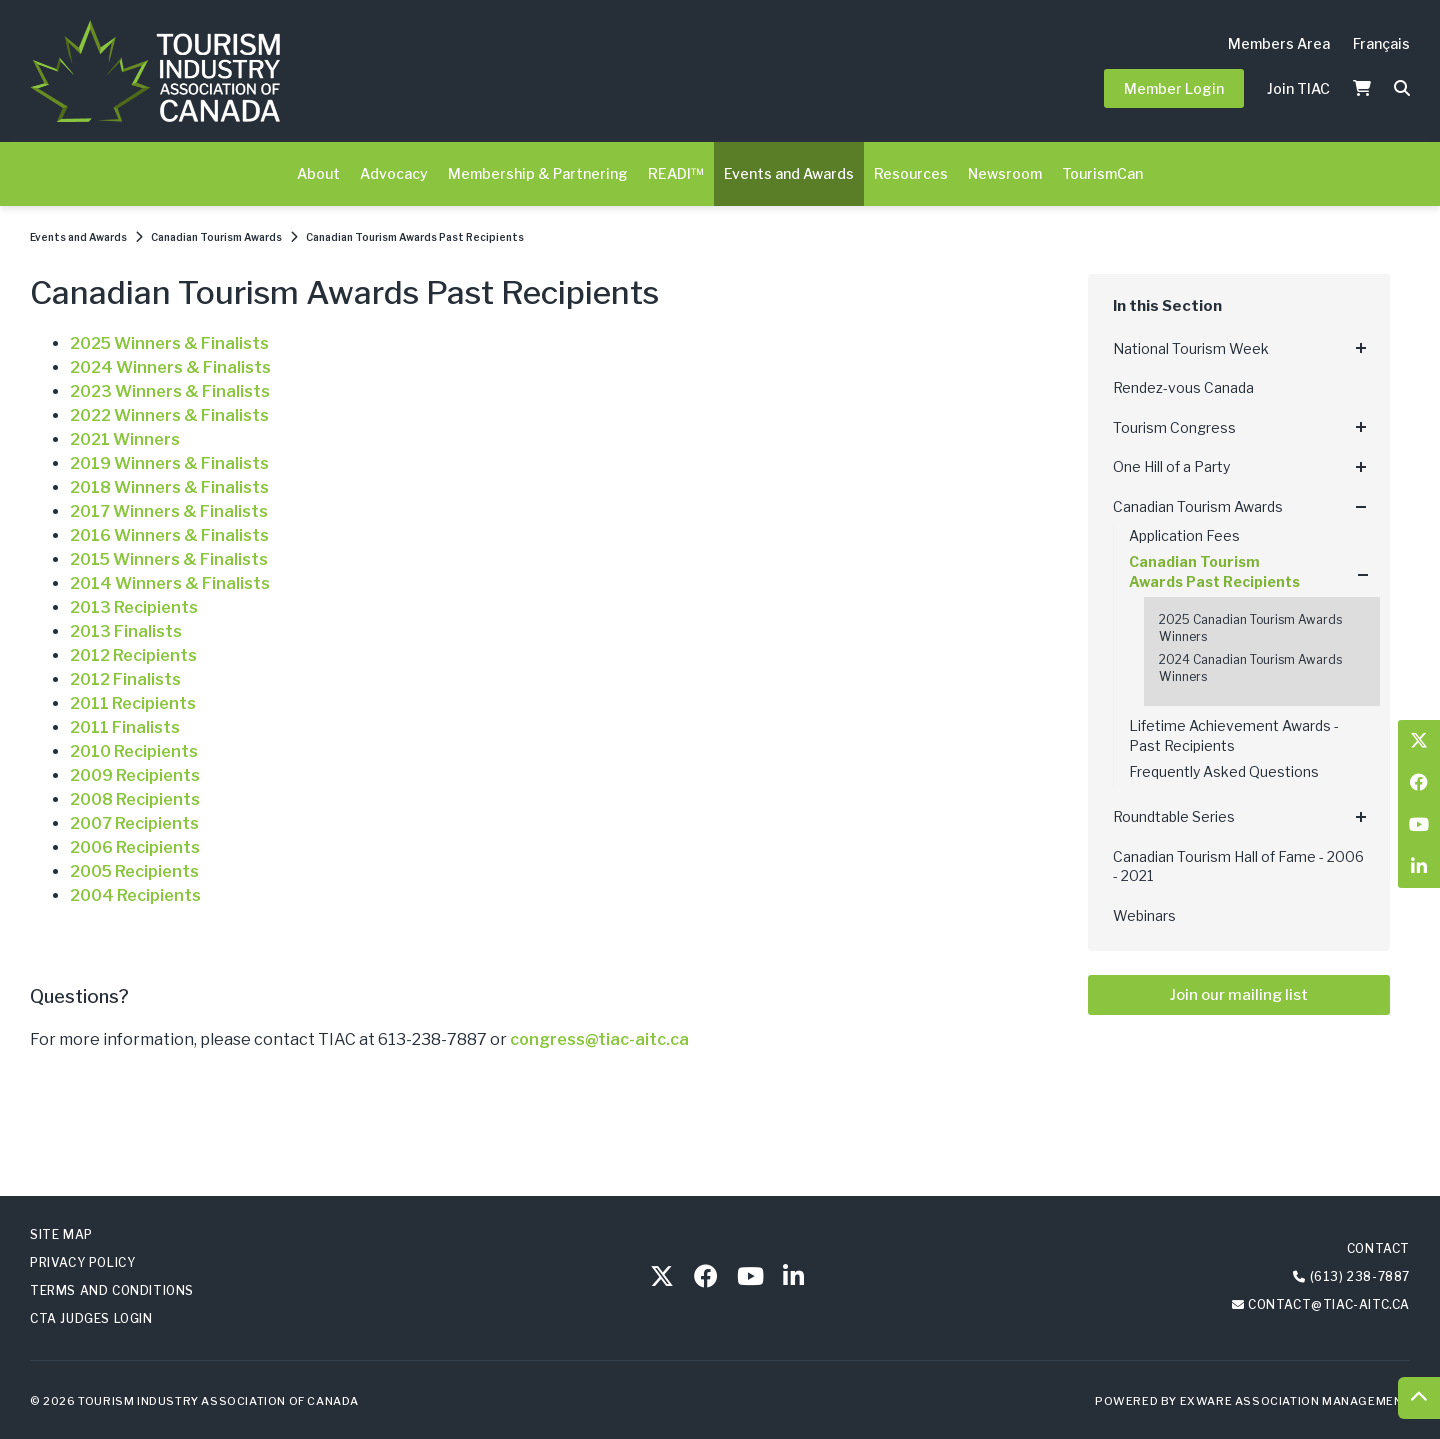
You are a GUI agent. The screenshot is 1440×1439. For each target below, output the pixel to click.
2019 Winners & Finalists (169, 463)
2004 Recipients (135, 895)
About (318, 173)
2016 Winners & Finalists (169, 535)
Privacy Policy (82, 1262)
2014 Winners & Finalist (165, 583)
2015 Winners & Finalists (169, 559)
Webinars (1144, 915)
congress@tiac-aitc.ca (599, 1039)
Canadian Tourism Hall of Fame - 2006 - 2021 (1238, 866)
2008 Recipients (135, 799)
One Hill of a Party (1171, 466)
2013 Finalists (126, 631)
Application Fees (1184, 535)
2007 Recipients (134, 823)
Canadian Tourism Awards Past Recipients (415, 237)
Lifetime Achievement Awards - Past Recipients (1234, 735)
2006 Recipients (135, 847)
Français (1381, 43)
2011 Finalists (125, 727)
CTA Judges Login (91, 1318)
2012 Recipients (133, 655)
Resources (911, 173)
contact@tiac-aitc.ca (1329, 1304)
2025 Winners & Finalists (169, 343)
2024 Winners (126, 367)
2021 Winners (125, 439)
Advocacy (394, 173)
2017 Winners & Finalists (169, 511)
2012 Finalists (125, 679)
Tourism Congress (1174, 427)
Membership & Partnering (538, 173)
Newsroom (1005, 173)
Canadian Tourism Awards (216, 237)
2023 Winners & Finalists (170, 391)
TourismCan (1102, 173)
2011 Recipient (128, 703)
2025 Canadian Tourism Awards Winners (1250, 628)
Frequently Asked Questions (1224, 771)
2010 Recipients (134, 751)
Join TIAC (1298, 88)
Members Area (1279, 43)
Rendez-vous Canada (1183, 387)
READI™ (676, 173)
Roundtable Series (1174, 816)
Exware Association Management (1295, 1401)
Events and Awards (789, 173)
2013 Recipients (134, 607)
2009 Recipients (135, 775)
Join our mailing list (1239, 995)
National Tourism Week (1191, 348)
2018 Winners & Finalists (169, 487)
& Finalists (227, 367)
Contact (1378, 1248)
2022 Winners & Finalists (169, 415)
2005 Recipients (134, 871)
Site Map (61, 1234)
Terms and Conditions (112, 1290)
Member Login (1174, 88)
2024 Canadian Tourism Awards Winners (1250, 668)
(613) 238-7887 (1360, 1276)
